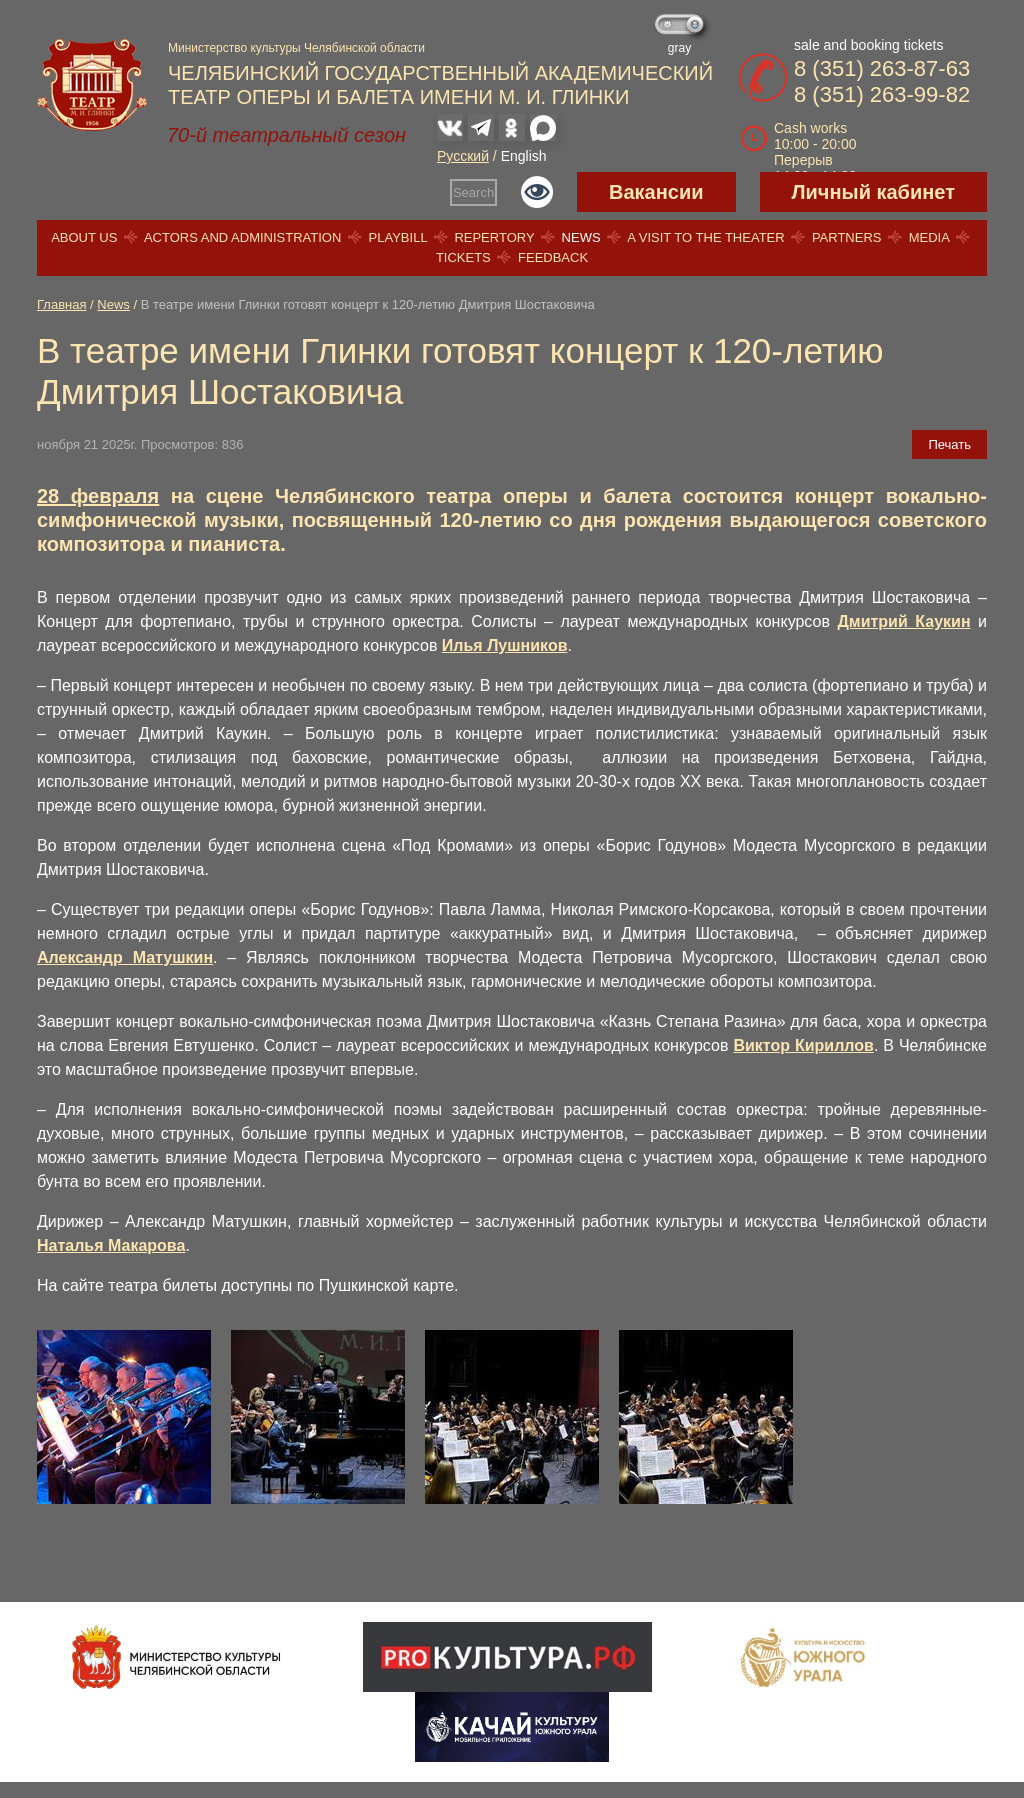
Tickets (463, 257)
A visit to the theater (706, 237)
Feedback (553, 257)
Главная (61, 304)
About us (84, 237)
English (524, 156)
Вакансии (656, 192)
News (581, 237)
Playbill (398, 237)
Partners (847, 237)
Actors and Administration (242, 237)
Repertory (494, 237)
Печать (949, 444)
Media (929, 237)
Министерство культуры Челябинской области (296, 48)
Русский (463, 156)
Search (473, 192)
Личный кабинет (873, 192)
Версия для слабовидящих (537, 192)
